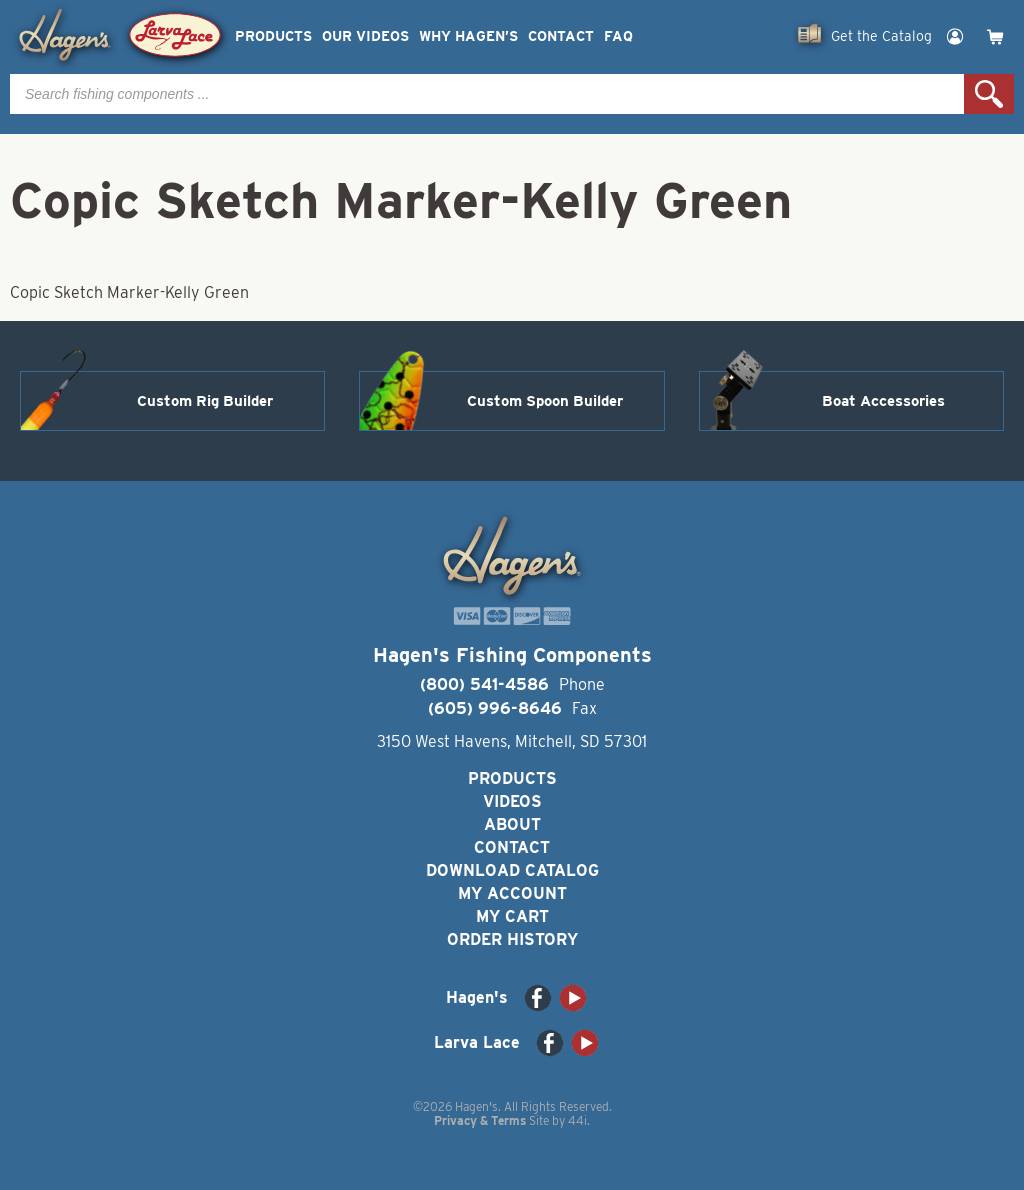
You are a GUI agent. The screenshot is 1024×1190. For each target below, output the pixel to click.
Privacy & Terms (480, 1120)
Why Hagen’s (468, 36)
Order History (512, 939)
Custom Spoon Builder (545, 401)
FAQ (618, 36)
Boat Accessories (883, 401)
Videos (512, 801)
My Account (512, 893)
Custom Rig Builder (205, 401)
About (512, 824)
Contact (561, 36)
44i (577, 1120)
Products (273, 36)
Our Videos (365, 36)
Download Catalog (512, 870)
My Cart (512, 916)
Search (989, 94)
